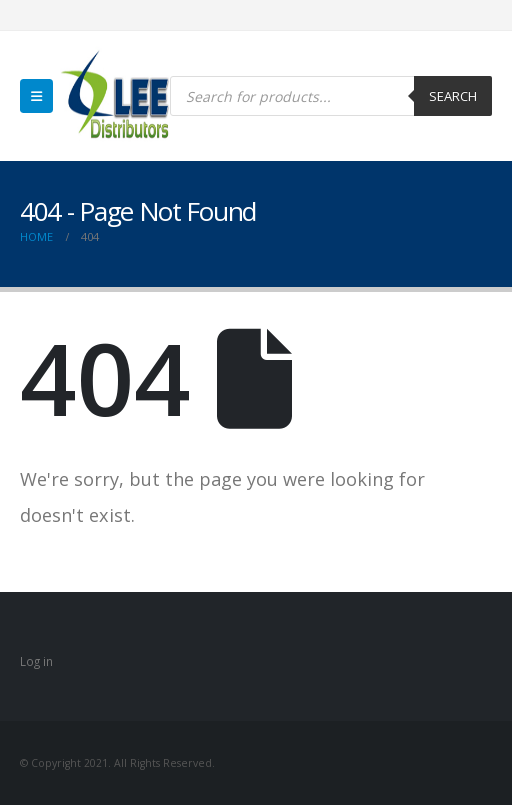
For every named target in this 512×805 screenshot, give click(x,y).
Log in (36, 661)
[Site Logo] (115, 96)
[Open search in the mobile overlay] (331, 96)
